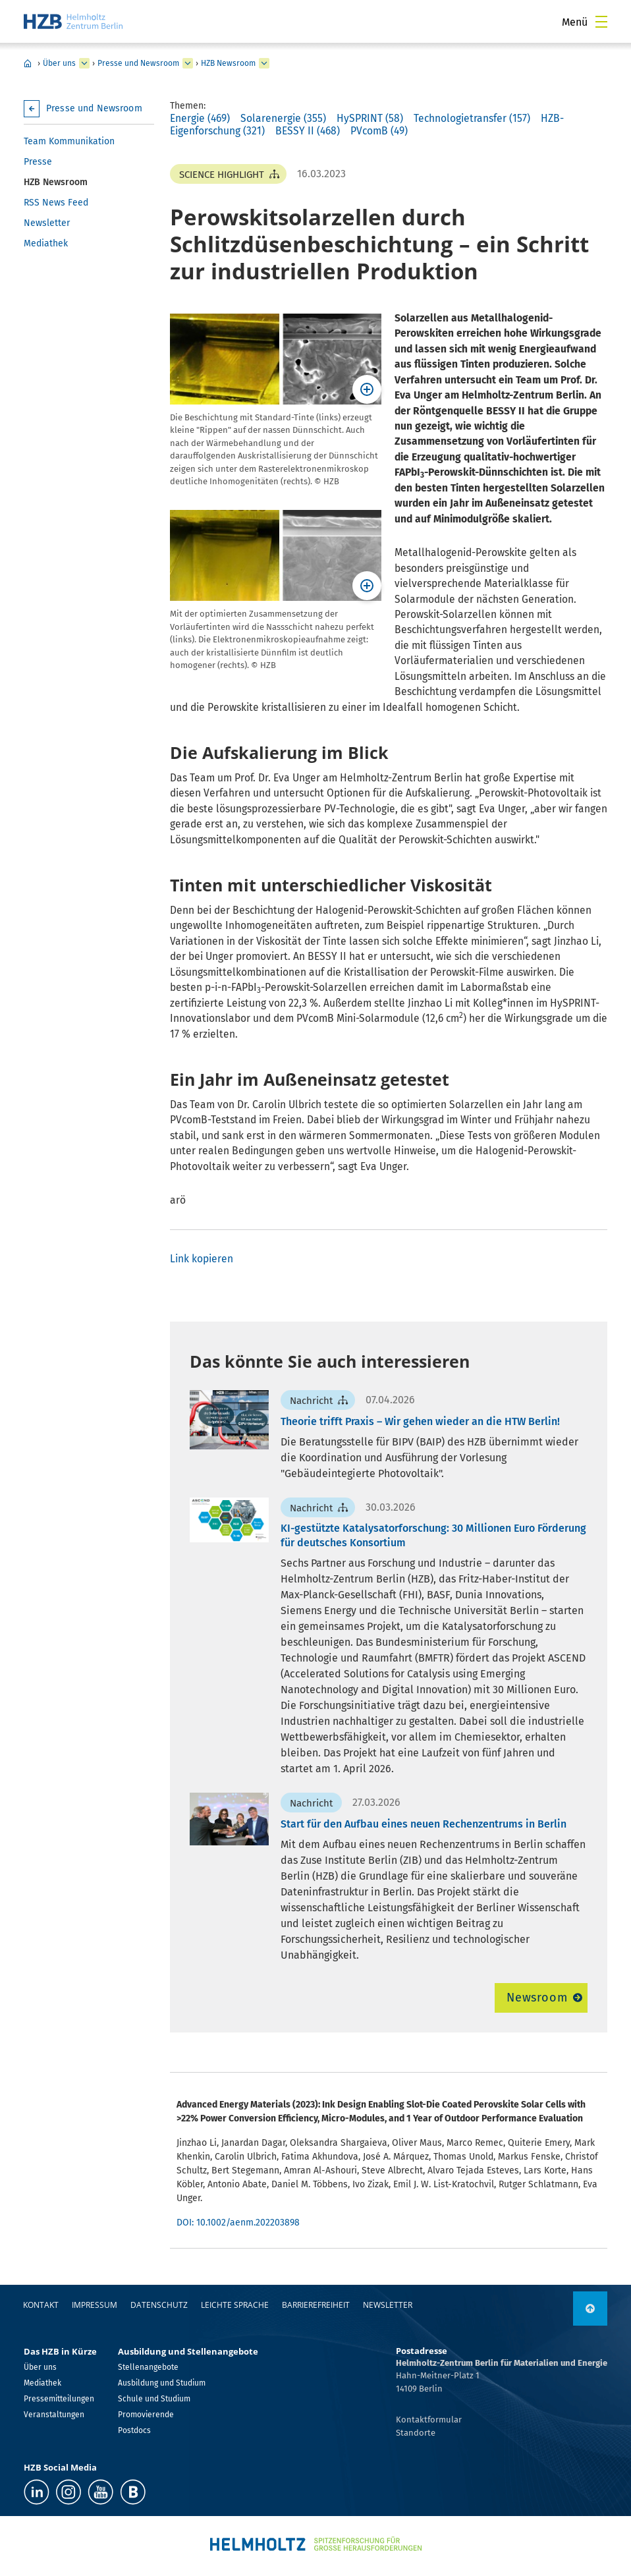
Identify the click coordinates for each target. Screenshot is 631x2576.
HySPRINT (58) (370, 118)
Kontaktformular (429, 2419)
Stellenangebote (148, 2367)
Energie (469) (200, 118)
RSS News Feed (56, 202)
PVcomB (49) (379, 131)
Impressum (94, 2304)
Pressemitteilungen (59, 2398)
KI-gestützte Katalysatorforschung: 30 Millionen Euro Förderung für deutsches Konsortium (433, 1535)
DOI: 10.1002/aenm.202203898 (238, 2222)
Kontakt (41, 2304)
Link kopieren (201, 1258)
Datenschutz (159, 2304)
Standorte (415, 2433)
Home (28, 63)
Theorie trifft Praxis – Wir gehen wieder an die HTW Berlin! (420, 1421)
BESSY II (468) (307, 131)
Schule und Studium (154, 2398)
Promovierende (146, 2414)
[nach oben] (590, 2308)
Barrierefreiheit (316, 2304)
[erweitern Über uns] (84, 63)
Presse (38, 161)
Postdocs (134, 2430)
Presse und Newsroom (138, 63)
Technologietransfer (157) (472, 118)
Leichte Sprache (235, 2304)
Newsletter (47, 223)
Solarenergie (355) (283, 118)
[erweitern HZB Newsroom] (264, 63)
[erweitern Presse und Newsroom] (187, 63)
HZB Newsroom (228, 63)
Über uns (59, 63)
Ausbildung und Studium (162, 2383)
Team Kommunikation (69, 141)
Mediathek (46, 243)
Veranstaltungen (54, 2414)
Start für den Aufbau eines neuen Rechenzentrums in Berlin (423, 1824)
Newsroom (537, 1997)
